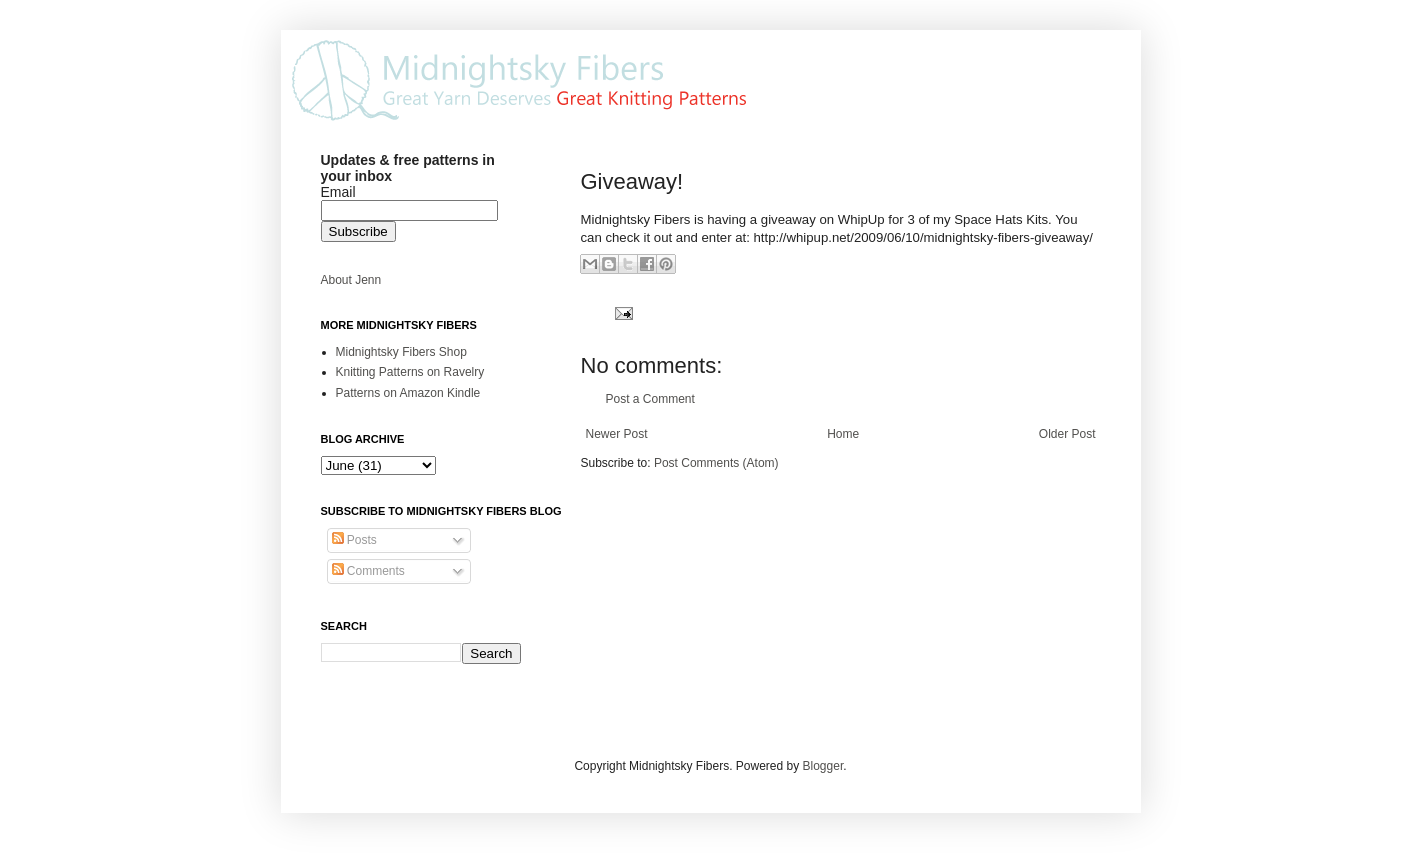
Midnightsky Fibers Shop (401, 352)
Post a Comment (650, 399)
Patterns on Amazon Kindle (408, 393)
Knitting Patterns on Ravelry (410, 372)
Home (843, 434)
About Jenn (351, 280)
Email (338, 192)
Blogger (823, 766)
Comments (368, 571)
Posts (354, 540)
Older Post (1067, 434)
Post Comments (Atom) (716, 463)
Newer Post (617, 434)
